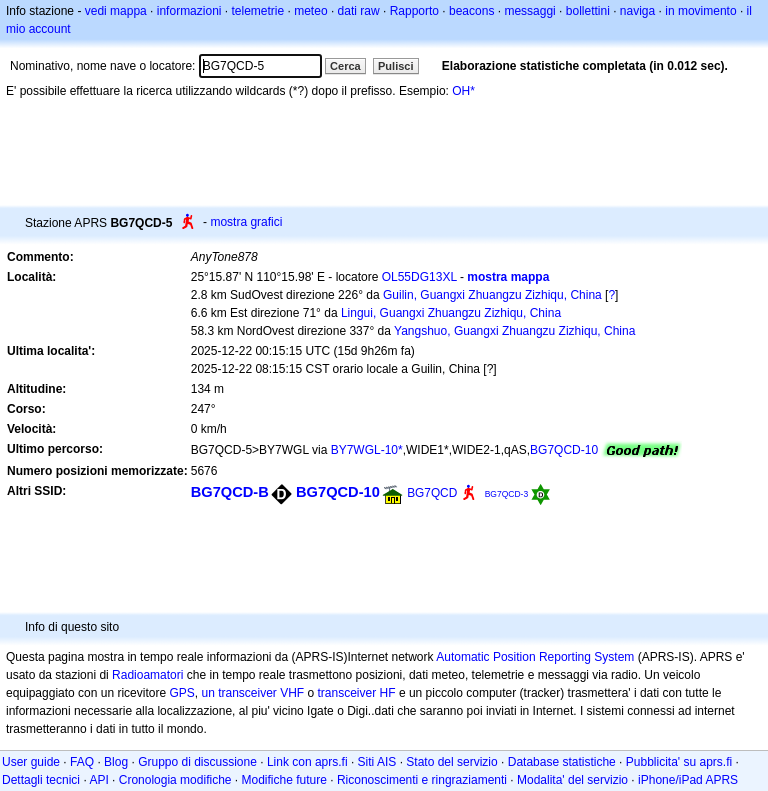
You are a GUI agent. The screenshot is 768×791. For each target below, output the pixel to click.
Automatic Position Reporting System (535, 657)
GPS (181, 693)
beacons (471, 11)
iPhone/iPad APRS (688, 780)
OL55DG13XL (419, 277)
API (98, 780)
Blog (116, 762)
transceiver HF (357, 693)
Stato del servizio (451, 762)
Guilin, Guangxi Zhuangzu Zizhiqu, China (492, 295)
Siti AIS (377, 762)
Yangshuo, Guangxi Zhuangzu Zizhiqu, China (514, 331)
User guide (31, 762)
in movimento (700, 11)
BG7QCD (432, 493)
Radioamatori (147, 675)
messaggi (529, 11)
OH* (463, 91)
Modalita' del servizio (572, 780)
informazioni (189, 11)
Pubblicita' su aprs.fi (679, 762)
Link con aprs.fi (307, 762)
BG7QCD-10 (564, 450)
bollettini (588, 11)
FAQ (82, 762)
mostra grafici (246, 222)
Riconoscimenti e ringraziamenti (422, 780)
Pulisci (395, 66)
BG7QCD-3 (507, 494)
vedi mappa (116, 11)
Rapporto (414, 11)
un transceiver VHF (252, 693)
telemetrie (258, 11)
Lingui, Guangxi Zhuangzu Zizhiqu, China (451, 313)
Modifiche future (284, 780)
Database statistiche (562, 762)
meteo (310, 11)
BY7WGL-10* (367, 450)
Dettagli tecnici (41, 780)
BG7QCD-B (230, 492)
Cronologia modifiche (175, 780)
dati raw (359, 11)
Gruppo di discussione (197, 762)
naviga (637, 11)
